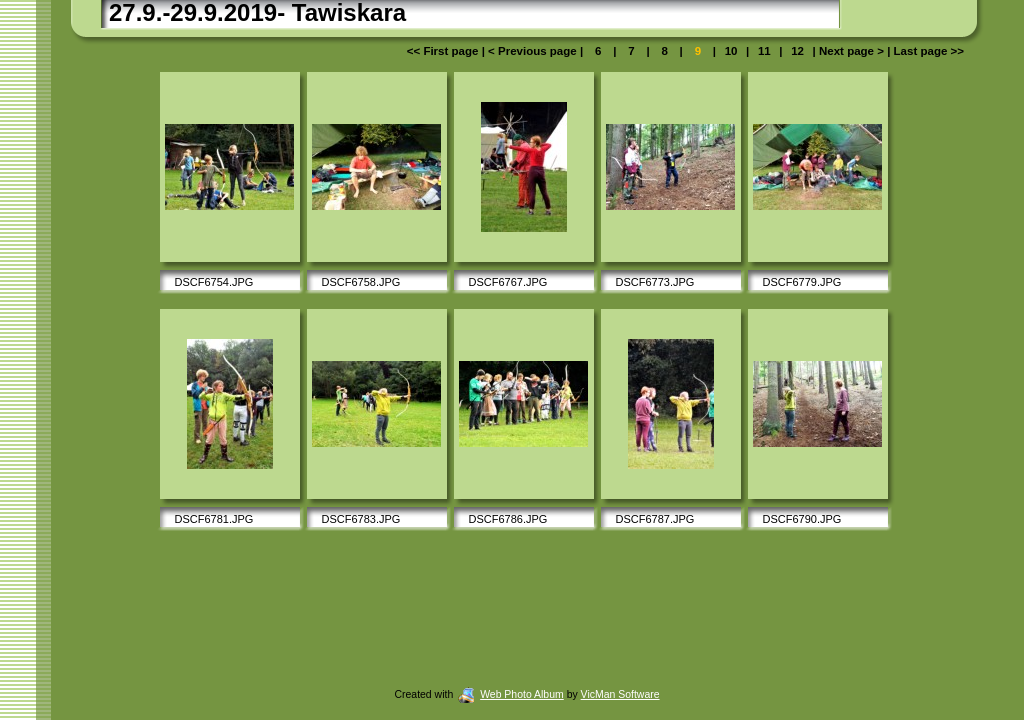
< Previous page (534, 51)
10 (730, 51)
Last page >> (927, 51)
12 (797, 51)
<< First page (444, 51)
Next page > (851, 51)
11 (764, 51)
